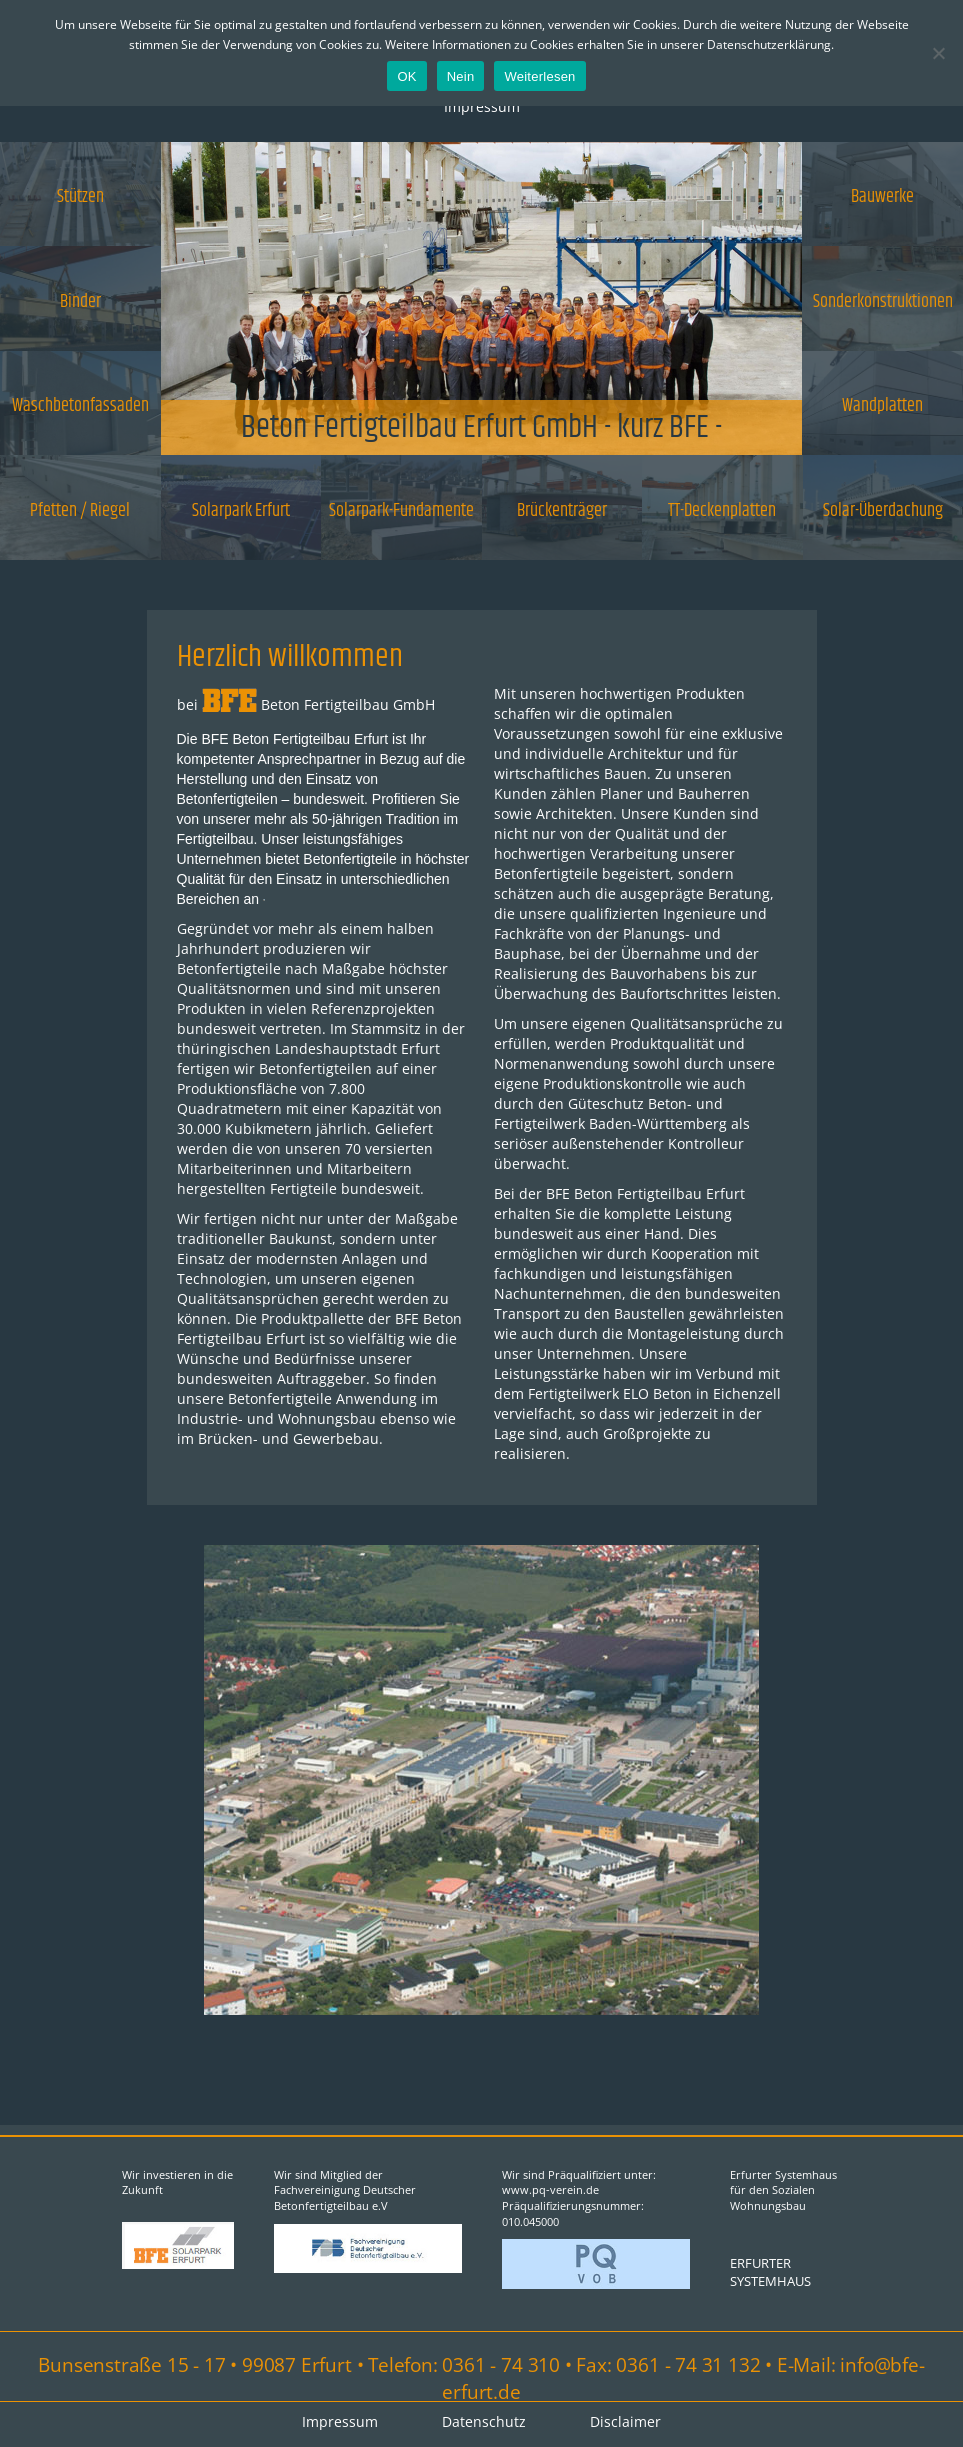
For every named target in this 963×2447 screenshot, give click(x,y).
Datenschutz (484, 2421)
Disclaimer (625, 2421)
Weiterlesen (539, 76)
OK (406, 76)
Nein (461, 76)
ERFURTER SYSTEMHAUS (770, 2272)
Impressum (482, 106)
